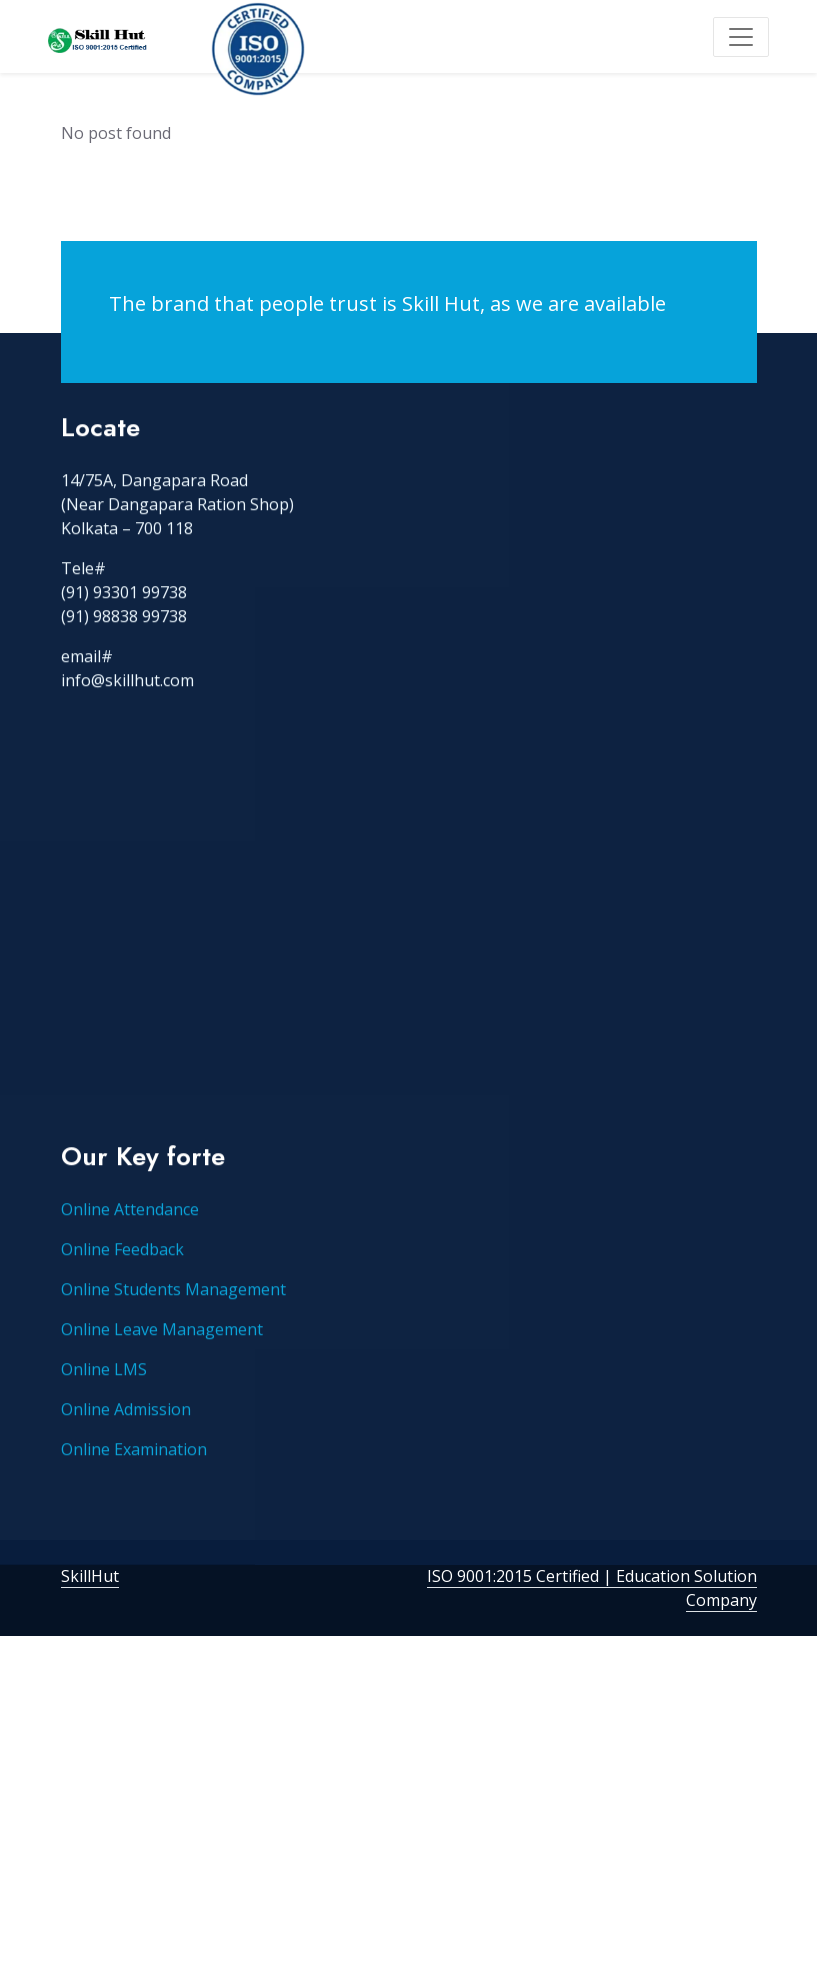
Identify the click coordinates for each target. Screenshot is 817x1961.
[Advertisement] (409, 975)
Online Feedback (122, 1280)
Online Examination (134, 1480)
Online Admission (126, 1440)
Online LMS (104, 1400)
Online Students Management (173, 1320)
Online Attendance (130, 1240)
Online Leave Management (162, 1360)
